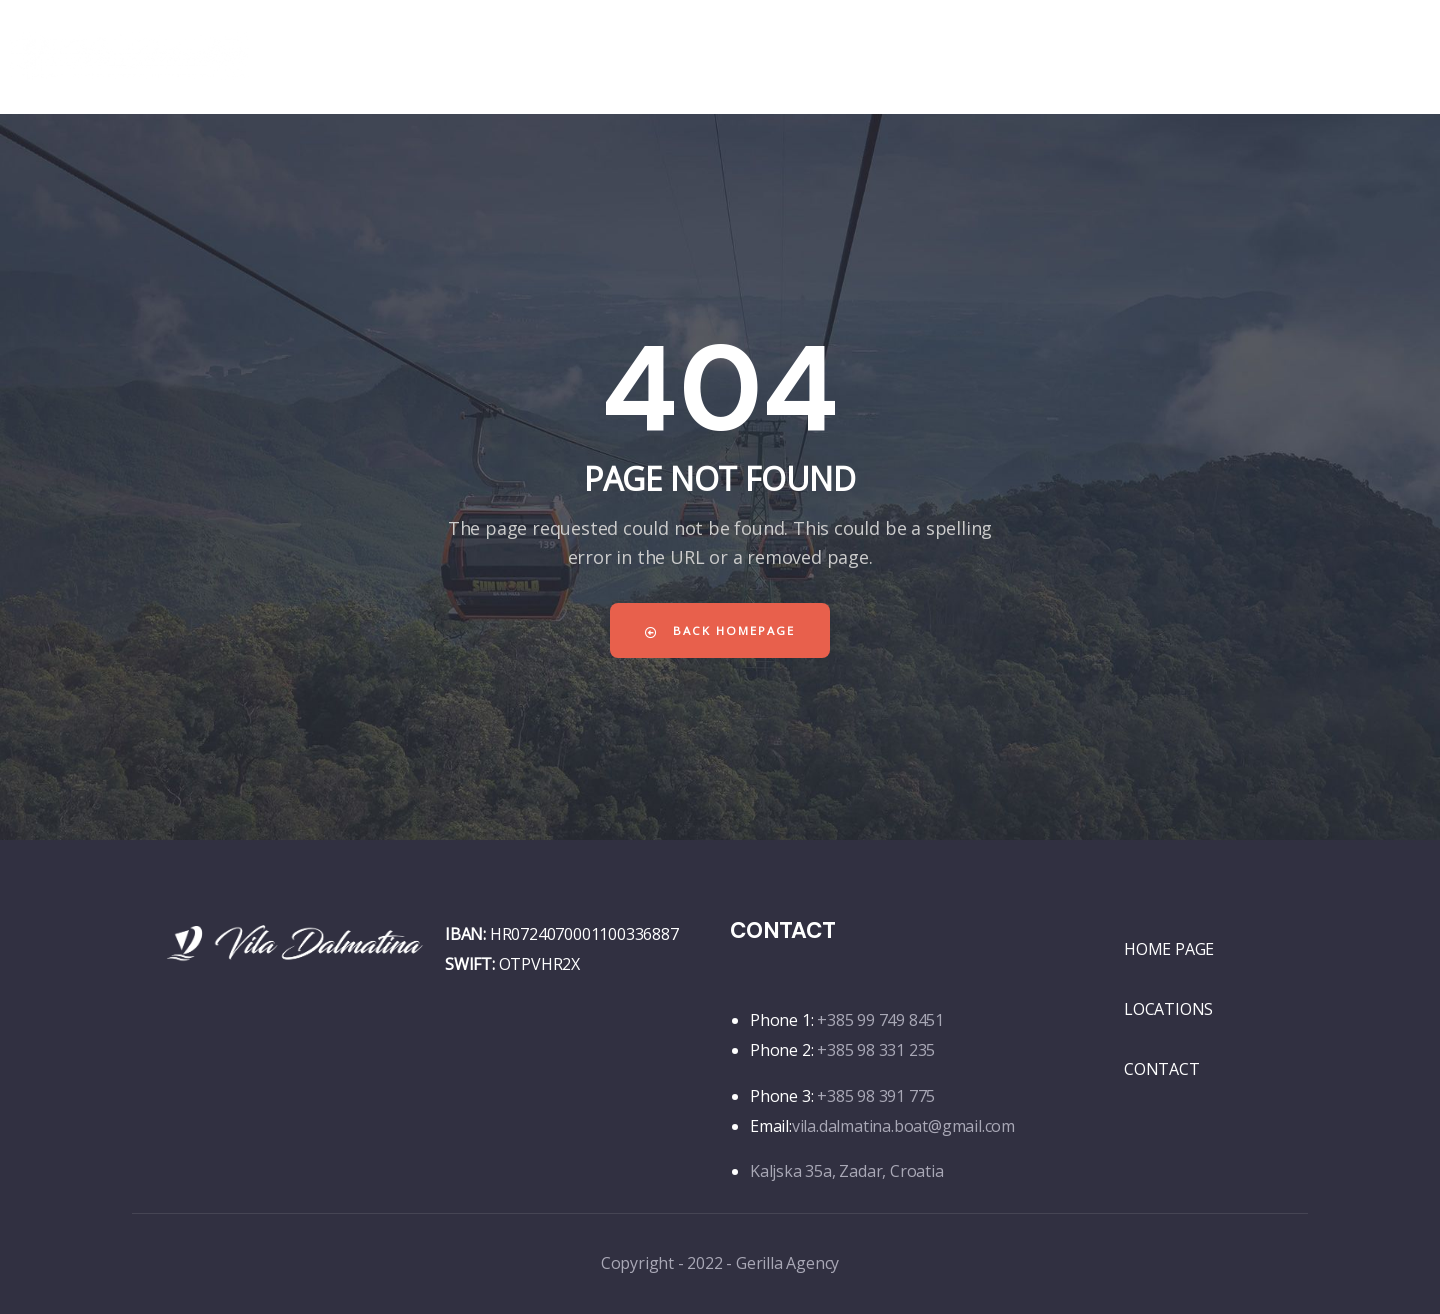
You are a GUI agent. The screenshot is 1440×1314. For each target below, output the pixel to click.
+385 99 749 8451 (880, 1020)
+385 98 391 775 (876, 1096)
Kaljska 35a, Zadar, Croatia (847, 1171)
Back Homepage (720, 630)
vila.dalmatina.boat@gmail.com (903, 1126)
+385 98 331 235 (876, 1050)
